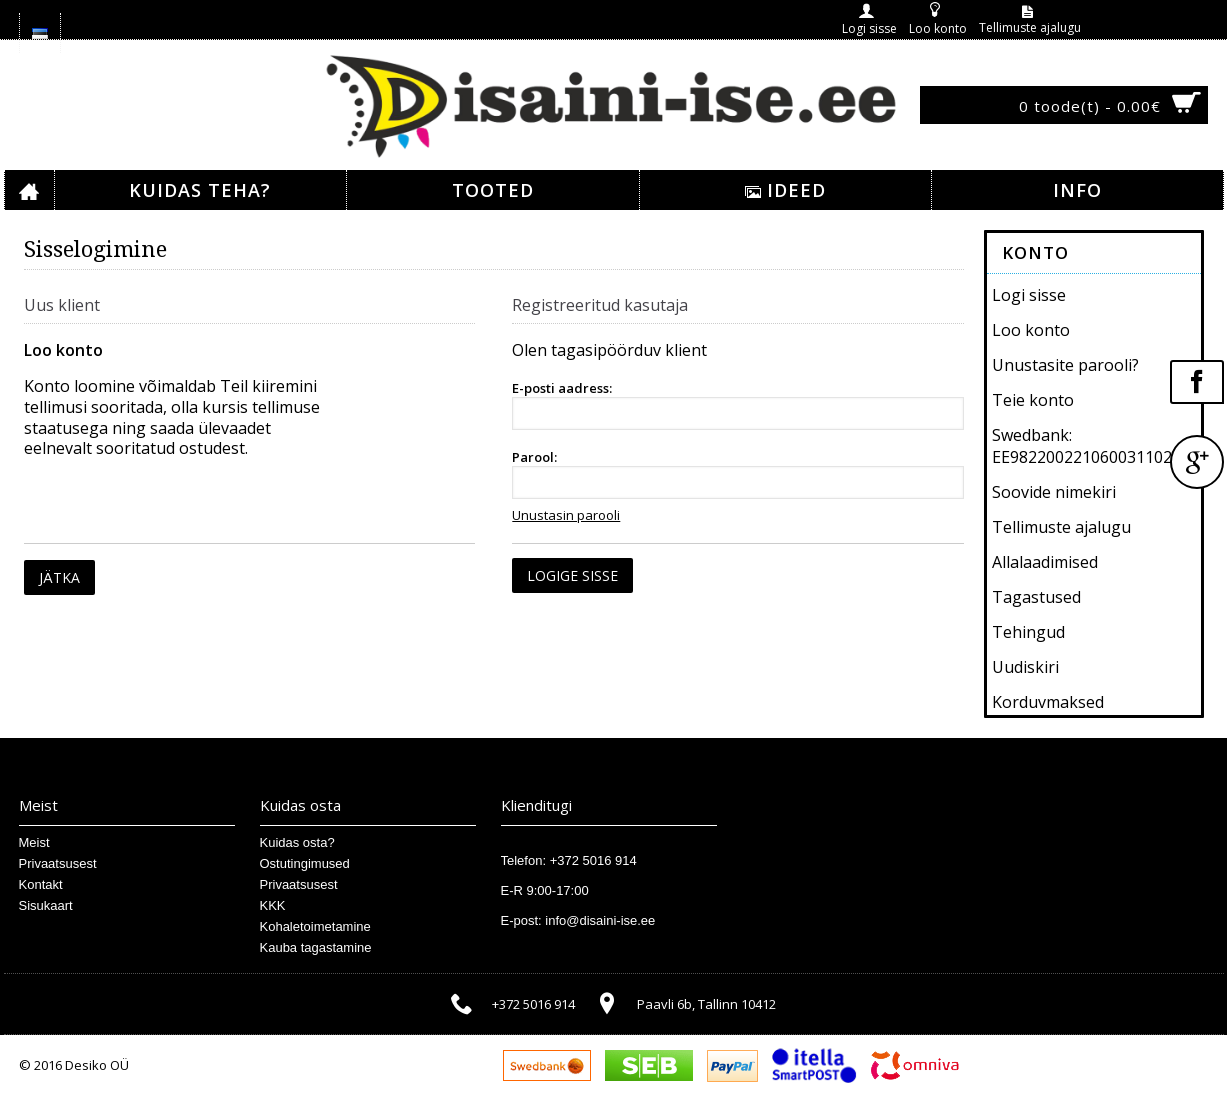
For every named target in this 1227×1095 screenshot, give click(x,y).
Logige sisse (572, 575)
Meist (34, 842)
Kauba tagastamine (316, 947)
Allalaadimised (1045, 562)
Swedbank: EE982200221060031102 (1082, 446)
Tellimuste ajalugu (1061, 527)
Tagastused (1036, 597)
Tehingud (1028, 632)
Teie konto (1033, 400)
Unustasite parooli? (1065, 365)
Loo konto (1031, 330)
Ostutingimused (305, 863)
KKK (273, 905)
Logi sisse (1029, 295)
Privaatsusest (58, 863)
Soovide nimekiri (1054, 492)
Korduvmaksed (1048, 702)
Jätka (59, 577)
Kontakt (41, 884)
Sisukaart (46, 905)
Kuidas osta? (297, 842)
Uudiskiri (1025, 667)
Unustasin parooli (566, 515)
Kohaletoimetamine (315, 926)
